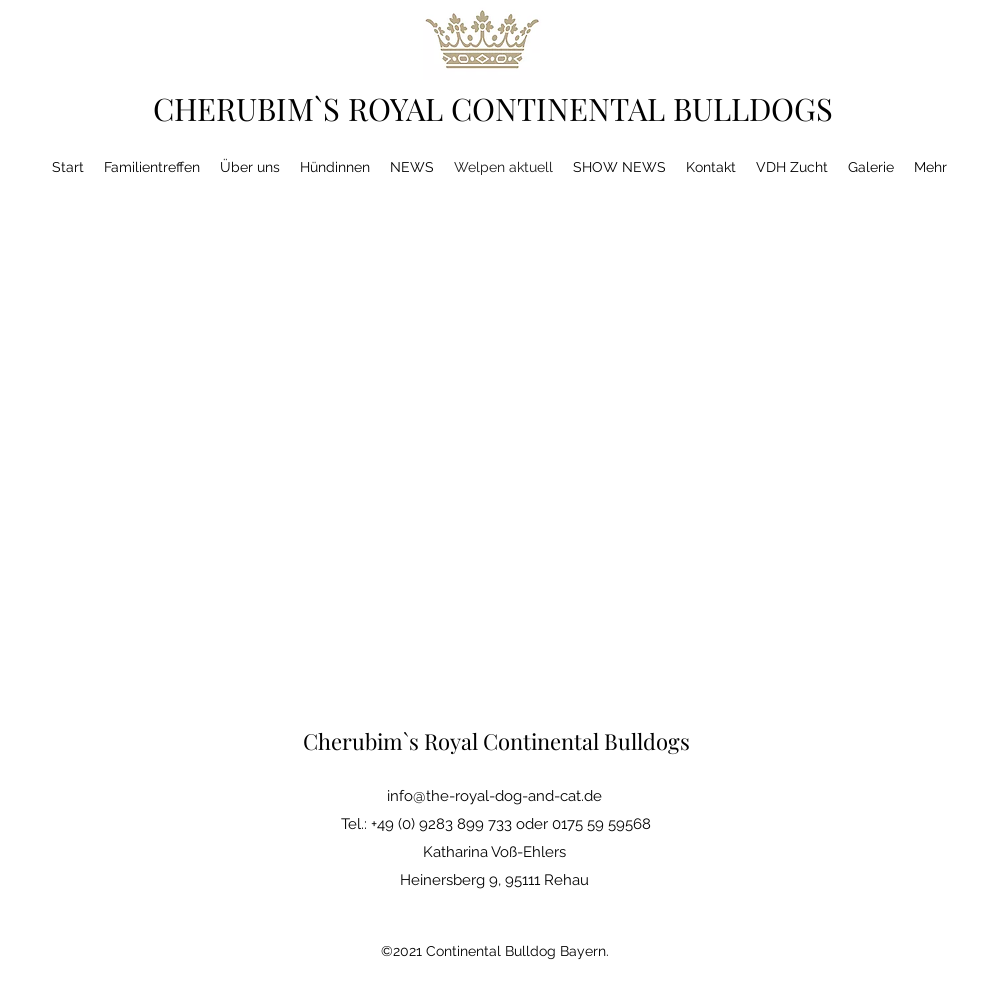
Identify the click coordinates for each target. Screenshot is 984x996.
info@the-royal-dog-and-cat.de (494, 796)
